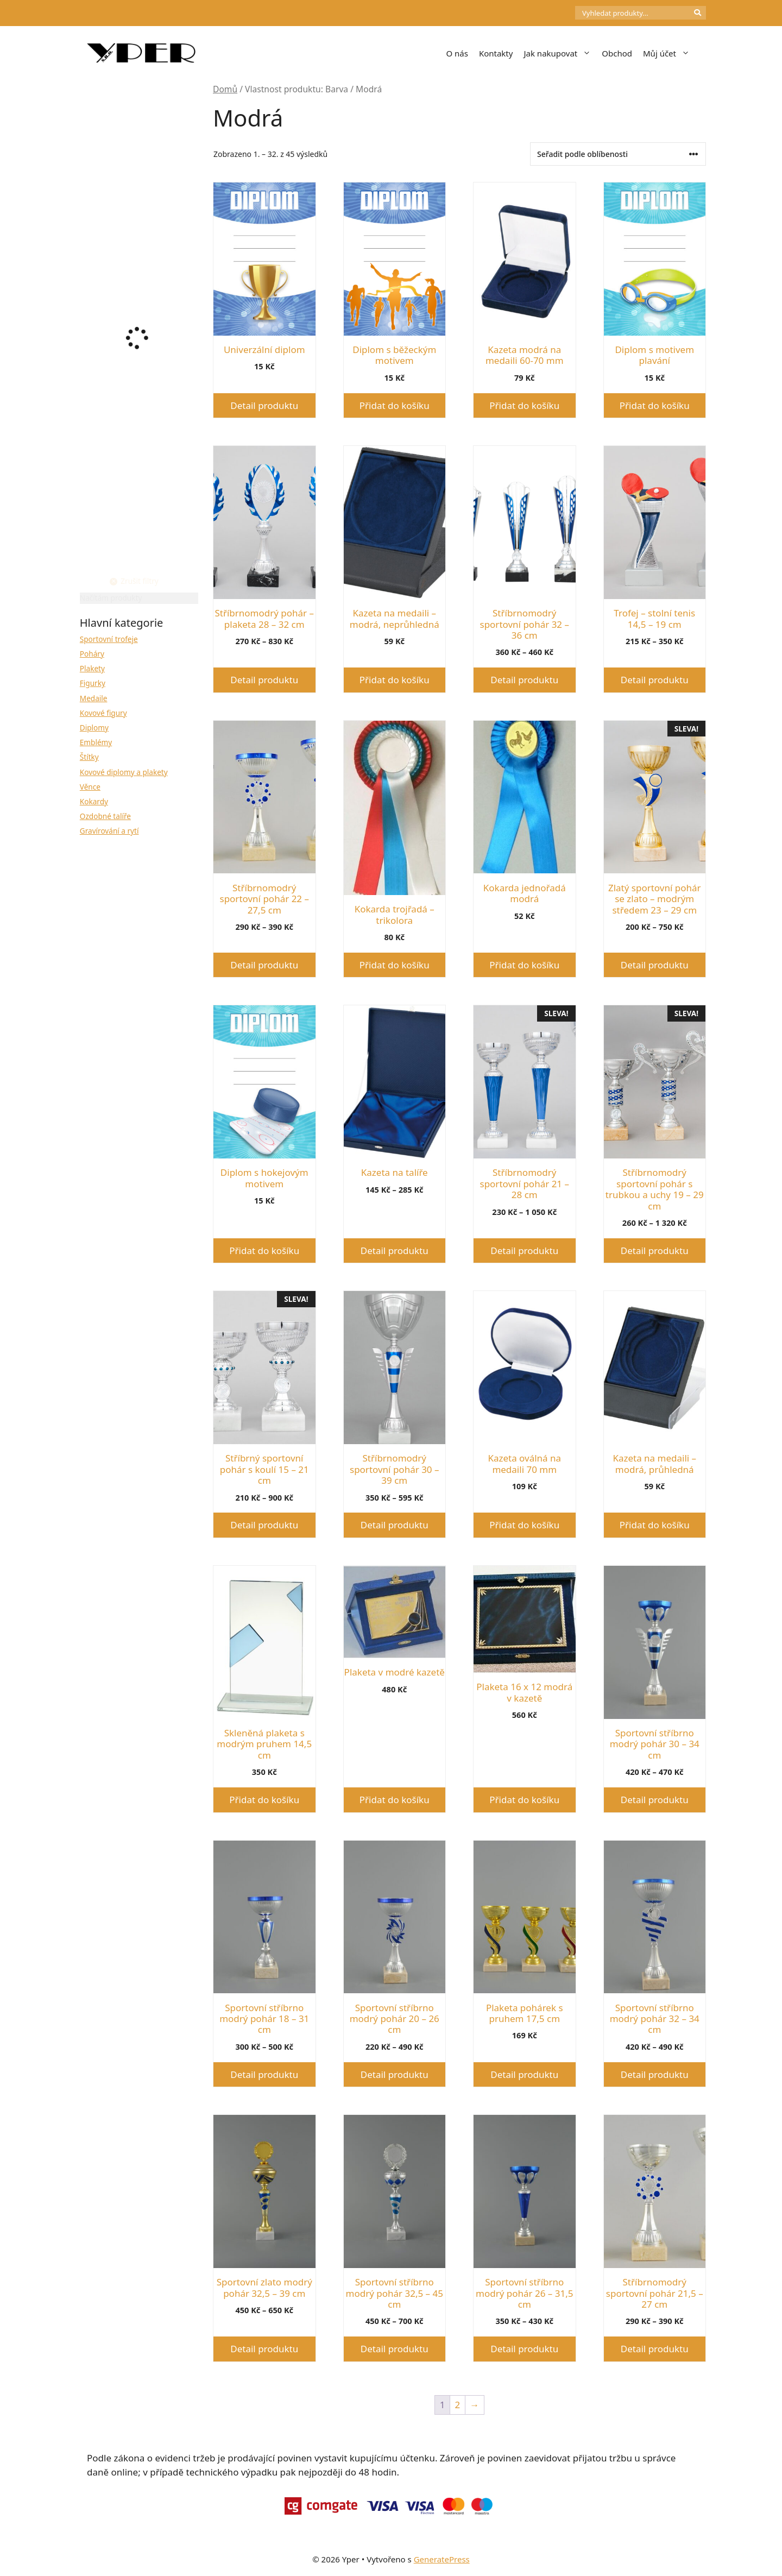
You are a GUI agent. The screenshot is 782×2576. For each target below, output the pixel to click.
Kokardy (94, 801)
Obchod (617, 53)
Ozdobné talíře (105, 816)
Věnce (90, 787)
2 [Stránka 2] (458, 2404)
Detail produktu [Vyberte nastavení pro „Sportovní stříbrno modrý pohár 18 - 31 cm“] (264, 2074)
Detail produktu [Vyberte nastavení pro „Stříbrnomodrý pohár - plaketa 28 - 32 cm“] (264, 679)
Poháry (92, 653)
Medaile (94, 698)
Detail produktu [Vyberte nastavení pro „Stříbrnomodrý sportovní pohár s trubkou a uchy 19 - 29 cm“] (655, 1250)
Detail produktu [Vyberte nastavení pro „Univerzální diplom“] (264, 405)
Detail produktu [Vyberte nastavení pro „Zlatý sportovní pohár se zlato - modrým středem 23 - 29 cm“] (655, 965)
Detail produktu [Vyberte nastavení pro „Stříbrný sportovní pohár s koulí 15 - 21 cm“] (264, 1525)
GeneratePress (442, 2559)
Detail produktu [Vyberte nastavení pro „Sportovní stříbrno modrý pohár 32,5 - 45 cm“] (394, 2348)
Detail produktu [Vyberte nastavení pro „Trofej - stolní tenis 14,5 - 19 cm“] (655, 679)
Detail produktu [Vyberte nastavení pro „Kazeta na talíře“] (394, 1250)
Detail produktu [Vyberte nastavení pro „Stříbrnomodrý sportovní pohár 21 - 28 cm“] (524, 1250)
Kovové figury (103, 713)
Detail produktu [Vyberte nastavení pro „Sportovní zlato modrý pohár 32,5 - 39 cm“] (264, 2348)
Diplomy (94, 727)
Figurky (92, 683)
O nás (457, 53)
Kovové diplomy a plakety (124, 772)
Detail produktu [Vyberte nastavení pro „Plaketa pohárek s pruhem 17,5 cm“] (524, 2074)
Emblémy (96, 742)
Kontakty (496, 53)
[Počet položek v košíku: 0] (556, 13)
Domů (225, 89)
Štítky (89, 757)
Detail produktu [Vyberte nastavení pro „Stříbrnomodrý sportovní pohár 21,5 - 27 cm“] (655, 2348)
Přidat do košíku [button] (395, 405)
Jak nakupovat (560, 53)
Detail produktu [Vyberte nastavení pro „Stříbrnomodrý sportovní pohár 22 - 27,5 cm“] (264, 965)
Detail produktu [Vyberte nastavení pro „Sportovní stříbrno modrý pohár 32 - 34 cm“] (655, 2074)
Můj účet (669, 53)
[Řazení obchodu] (618, 154)
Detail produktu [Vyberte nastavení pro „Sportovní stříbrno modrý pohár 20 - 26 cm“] (394, 2074)
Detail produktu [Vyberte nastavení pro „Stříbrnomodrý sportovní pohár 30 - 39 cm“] (394, 1525)
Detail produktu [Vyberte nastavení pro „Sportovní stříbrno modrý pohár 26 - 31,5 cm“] (524, 2348)
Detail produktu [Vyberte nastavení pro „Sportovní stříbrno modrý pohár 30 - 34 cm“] (655, 1799)
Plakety (92, 668)
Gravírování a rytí (109, 831)
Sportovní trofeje (109, 639)
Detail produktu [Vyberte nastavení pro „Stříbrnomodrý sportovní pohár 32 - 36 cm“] (524, 679)
